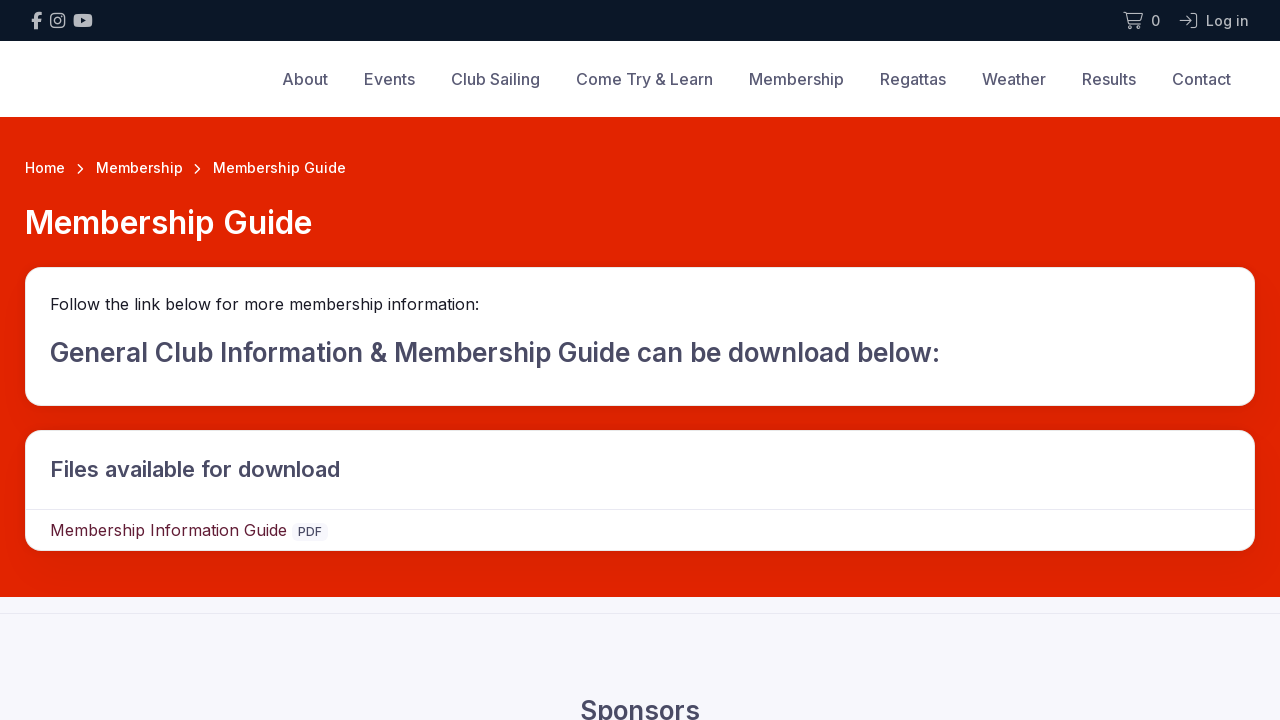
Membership (796, 79)
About (305, 79)
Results (1109, 79)
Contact (1201, 79)
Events (389, 79)
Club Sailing (495, 79)
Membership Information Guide (168, 530)
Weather (1014, 79)
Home (45, 167)
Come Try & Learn (644, 79)
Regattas (913, 79)
